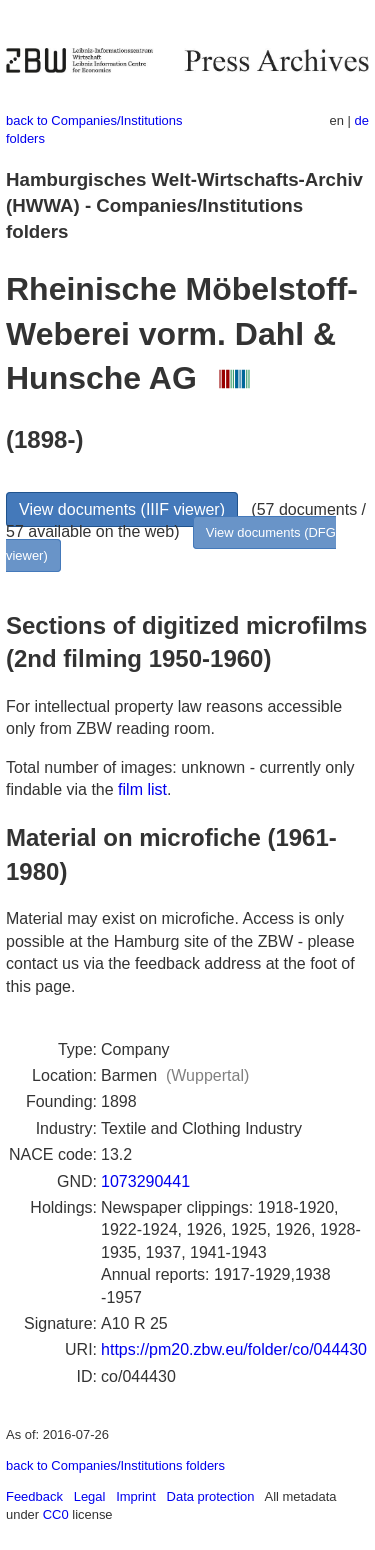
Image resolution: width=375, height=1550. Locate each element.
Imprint (136, 1496)
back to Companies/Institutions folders (115, 1465)
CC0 (56, 1514)
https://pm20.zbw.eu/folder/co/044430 (234, 1349)
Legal (90, 1496)
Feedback (34, 1496)
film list (142, 789)
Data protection (211, 1496)
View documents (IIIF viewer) (122, 509)
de (362, 120)
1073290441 (145, 1181)
